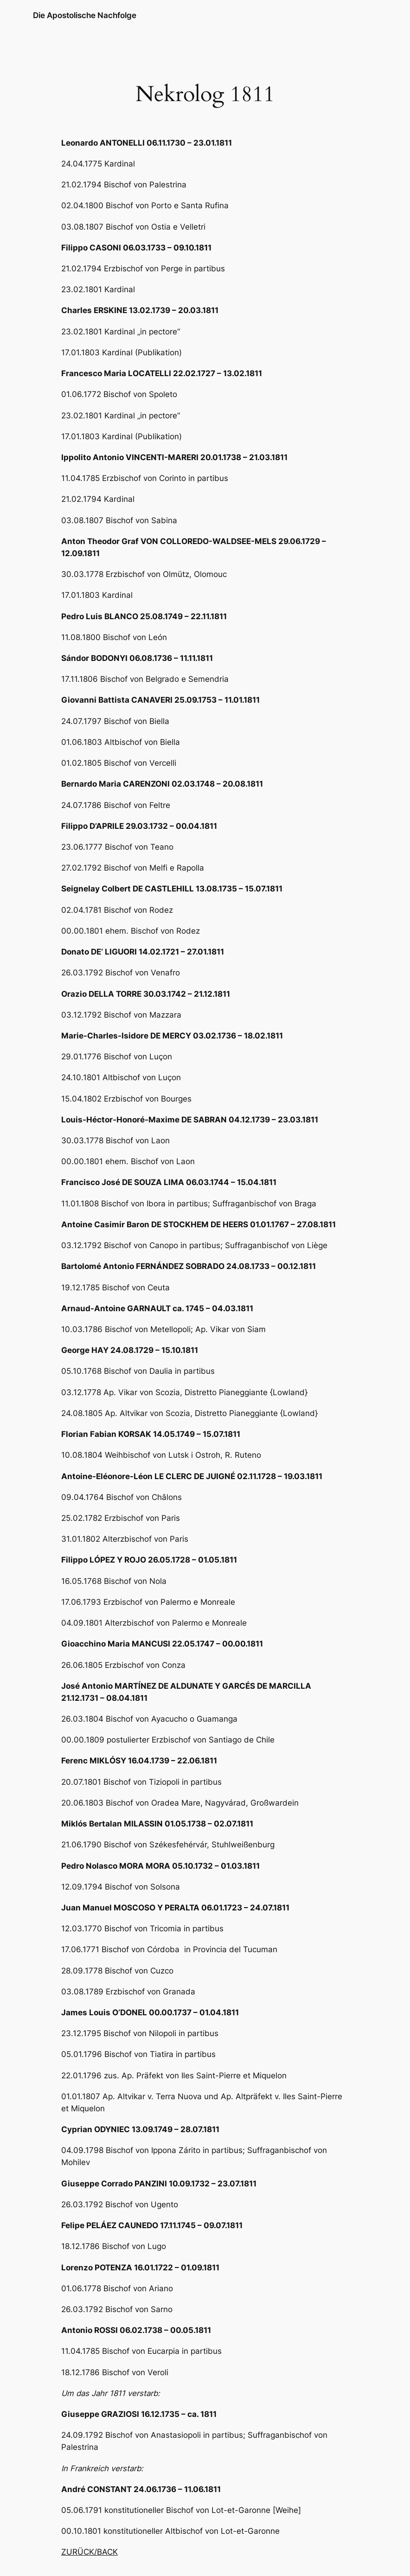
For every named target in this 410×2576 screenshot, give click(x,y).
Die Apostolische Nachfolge (84, 15)
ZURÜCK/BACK (89, 2552)
